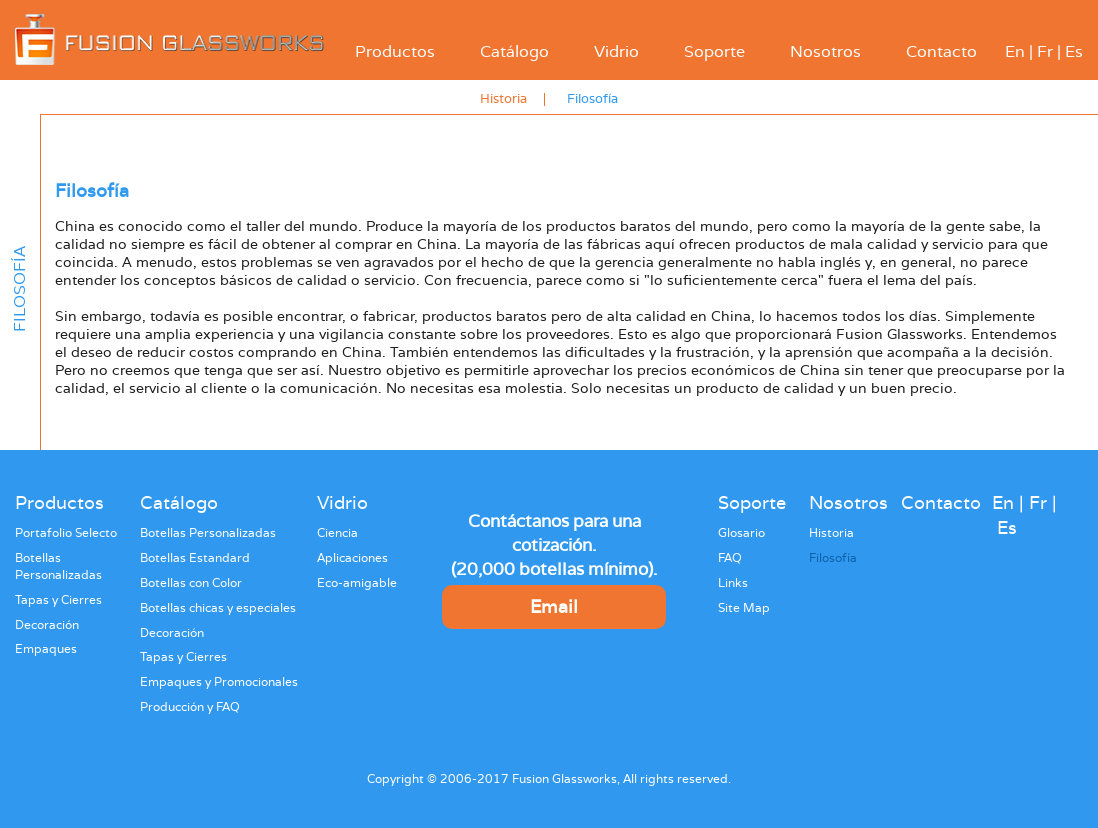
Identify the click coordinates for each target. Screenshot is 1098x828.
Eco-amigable (357, 583)
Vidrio (616, 51)
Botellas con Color (191, 583)
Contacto (941, 51)
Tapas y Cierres (58, 600)
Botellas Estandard (195, 558)
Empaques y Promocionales (219, 682)
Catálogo (514, 51)
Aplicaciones (352, 558)
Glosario (741, 533)
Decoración (47, 625)
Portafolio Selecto (66, 533)
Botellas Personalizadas (58, 566)
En (1015, 51)
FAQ (730, 558)
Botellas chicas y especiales (218, 608)
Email (554, 606)
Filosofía (592, 98)
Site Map (744, 608)
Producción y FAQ (190, 707)
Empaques (46, 649)
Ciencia (337, 533)
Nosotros (825, 51)
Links (733, 583)
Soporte (714, 51)
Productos (395, 51)
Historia (503, 98)
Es (1074, 51)
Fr (1045, 51)
